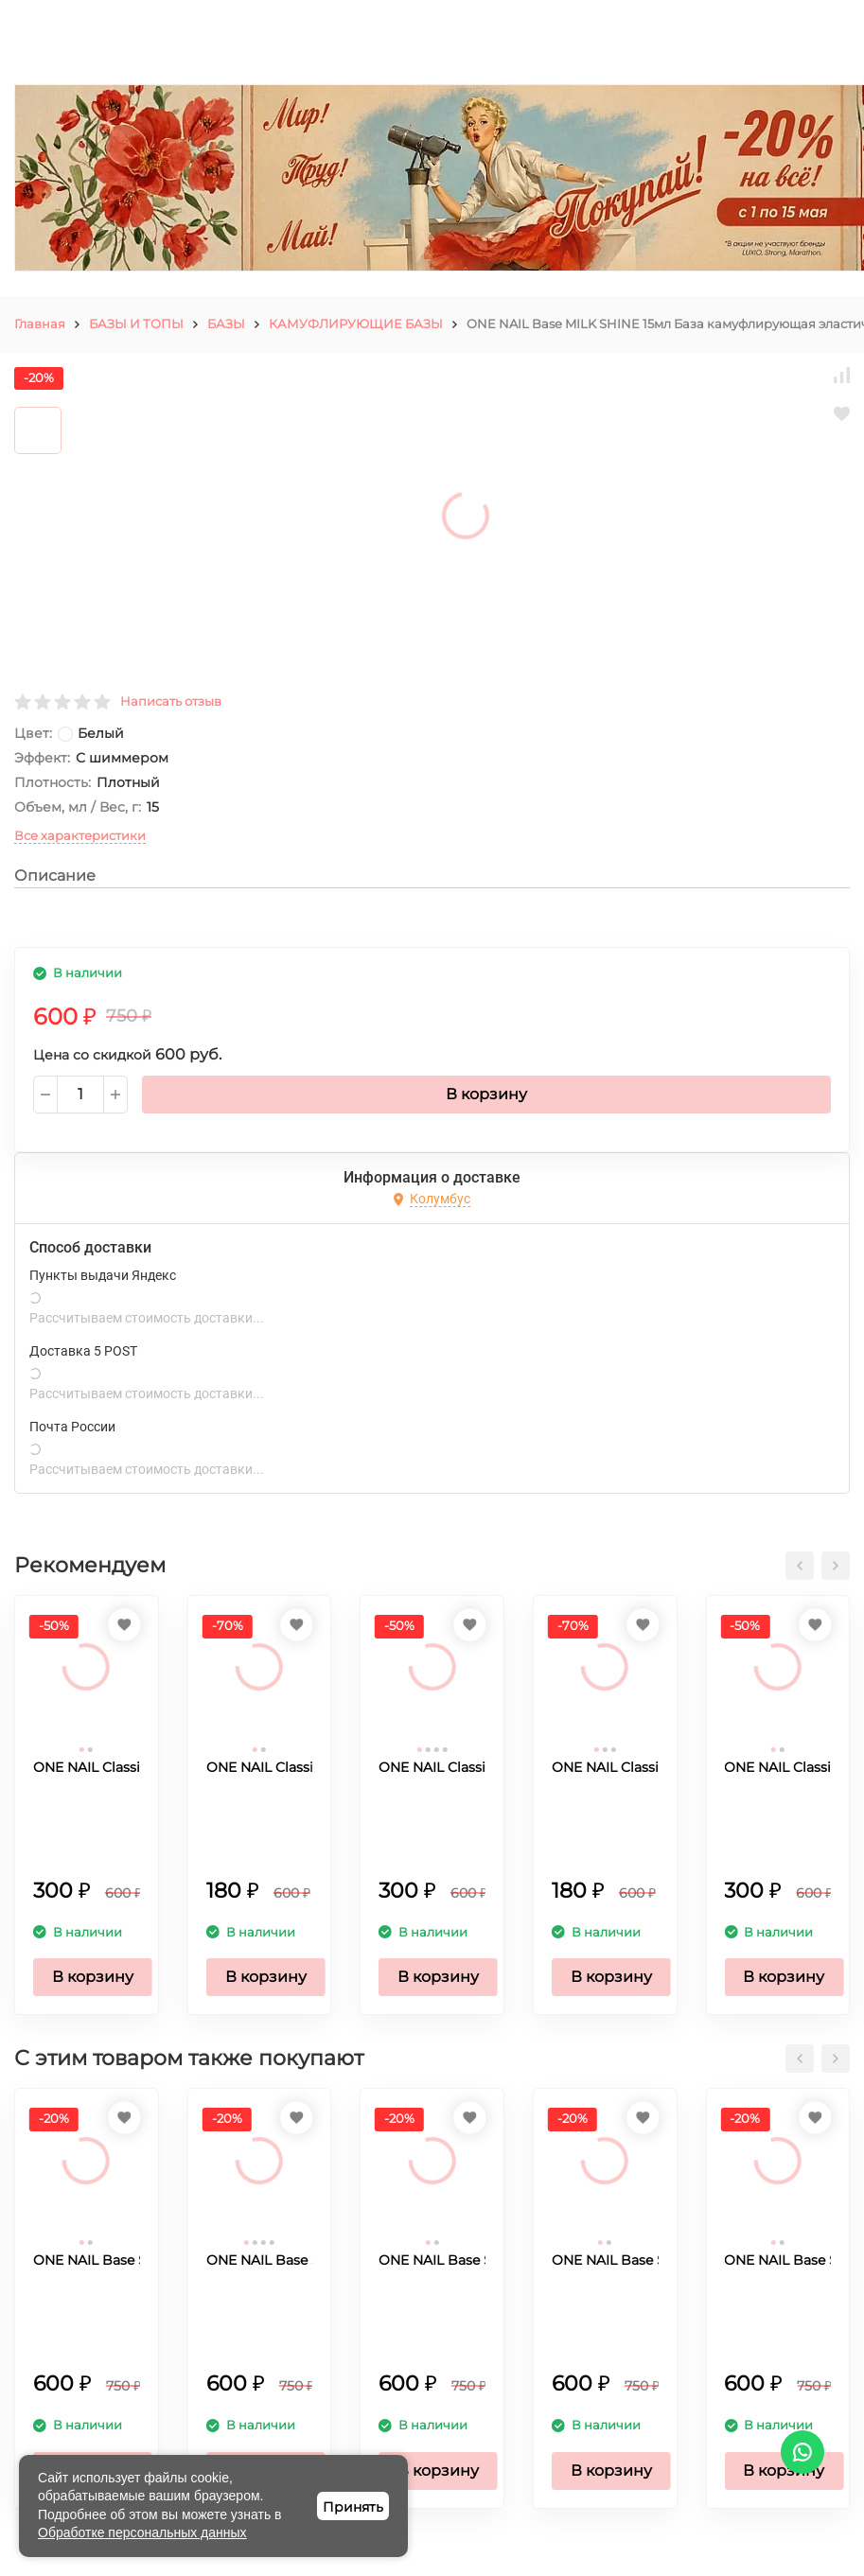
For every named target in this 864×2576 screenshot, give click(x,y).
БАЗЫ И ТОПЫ (136, 323)
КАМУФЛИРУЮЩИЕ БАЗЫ (356, 323)
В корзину (486, 1094)
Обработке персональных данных (142, 2532)
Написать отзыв (170, 701)
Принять (353, 2506)
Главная (39, 323)
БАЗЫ (226, 323)
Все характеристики (80, 835)
